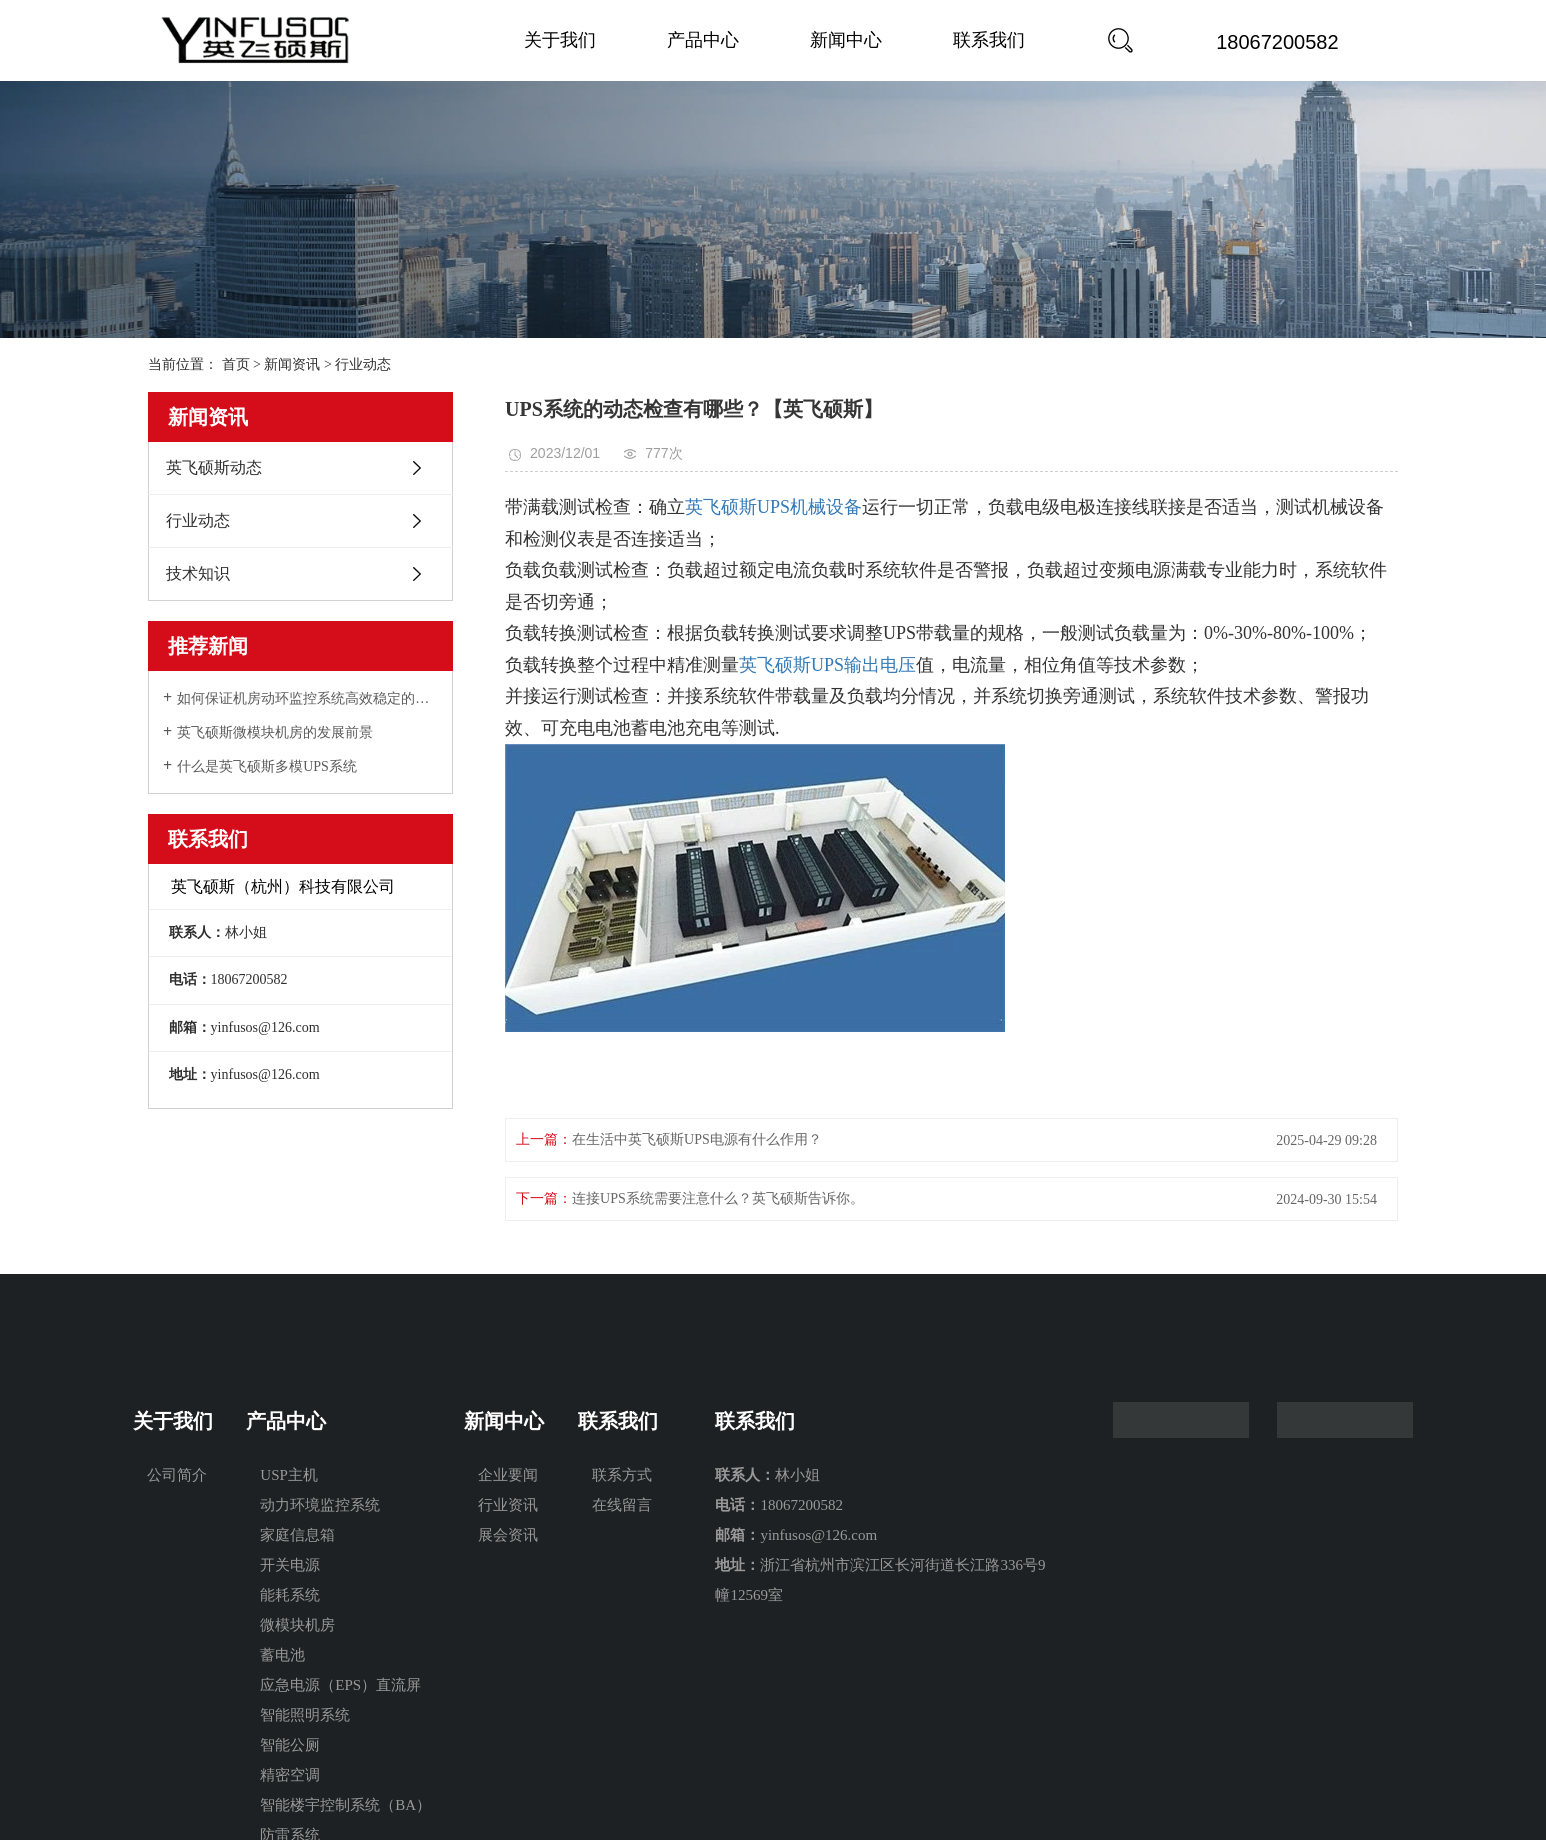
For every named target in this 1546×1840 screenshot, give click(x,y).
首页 (236, 364)
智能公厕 (290, 1745)
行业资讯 (508, 1505)
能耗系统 (290, 1595)
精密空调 (290, 1775)
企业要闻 (508, 1475)
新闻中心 (846, 40)
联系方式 (622, 1475)
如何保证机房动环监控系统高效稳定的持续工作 (307, 698)
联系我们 (989, 40)
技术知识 (198, 573)
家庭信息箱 (297, 1535)
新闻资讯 (292, 364)
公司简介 (177, 1475)
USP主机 (289, 1475)
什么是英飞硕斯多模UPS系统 (267, 766)
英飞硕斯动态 (214, 467)
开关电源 (290, 1565)
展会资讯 (508, 1535)
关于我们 (560, 40)
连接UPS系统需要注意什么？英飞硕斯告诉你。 (718, 1198)
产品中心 (703, 40)
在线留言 (622, 1505)
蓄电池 (282, 1655)
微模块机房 (297, 1625)
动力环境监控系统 (320, 1505)
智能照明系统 (305, 1715)
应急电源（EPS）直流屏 (340, 1685)
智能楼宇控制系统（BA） (345, 1805)
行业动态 (363, 364)
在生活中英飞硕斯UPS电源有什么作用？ (697, 1139)
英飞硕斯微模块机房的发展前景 (275, 732)
